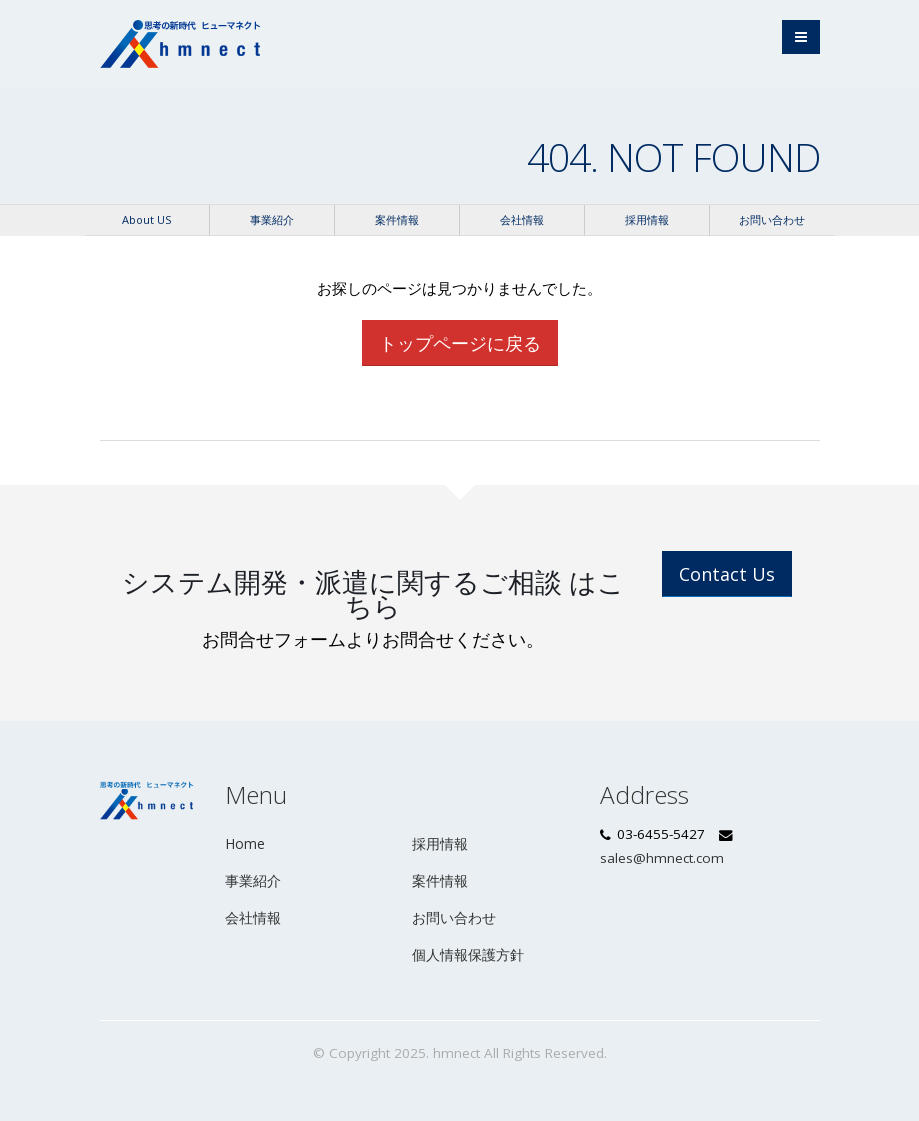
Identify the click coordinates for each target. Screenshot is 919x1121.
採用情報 (647, 219)
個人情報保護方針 (468, 954)
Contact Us (727, 574)
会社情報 (522, 219)
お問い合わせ (772, 219)
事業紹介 (272, 219)
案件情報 (397, 219)
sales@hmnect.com (662, 858)
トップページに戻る (460, 343)
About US (146, 219)
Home (245, 843)
